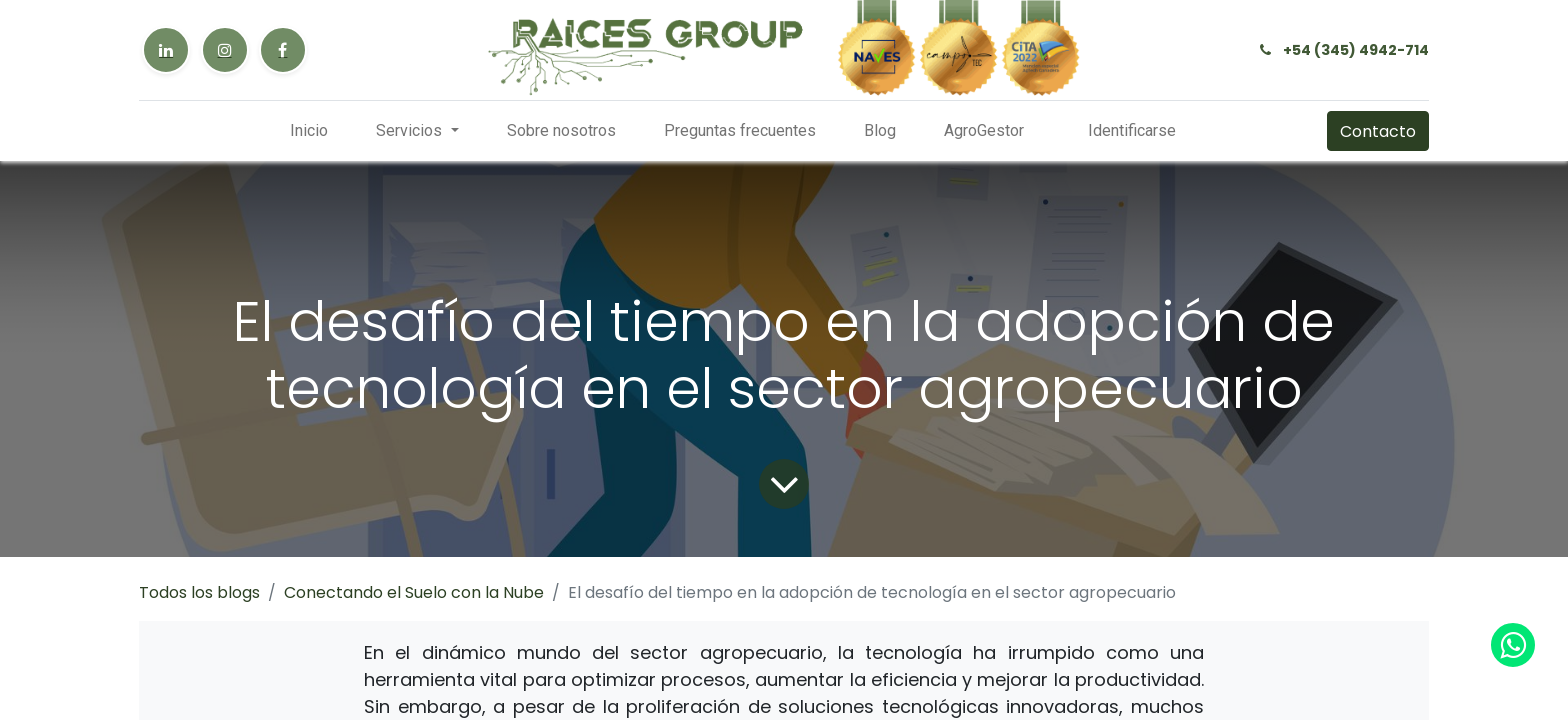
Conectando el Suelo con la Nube (414, 592)
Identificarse (1132, 130)
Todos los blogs (199, 592)
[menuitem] (309, 131)
